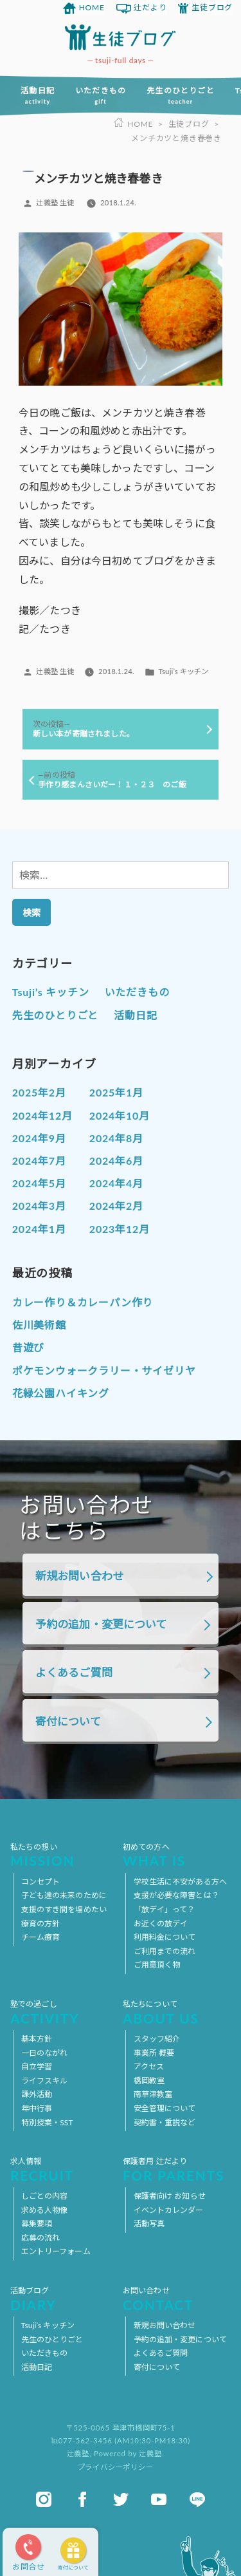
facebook (82, 2499)
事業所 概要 (154, 2053)
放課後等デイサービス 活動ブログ (120, 37)
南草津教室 (153, 2094)
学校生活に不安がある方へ (180, 1881)
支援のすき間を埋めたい (64, 1909)
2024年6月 (116, 1160)
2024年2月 (116, 1205)
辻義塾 (78, 2453)
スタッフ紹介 (157, 2039)
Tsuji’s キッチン (183, 671)
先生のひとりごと (181, 95)
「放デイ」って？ (164, 1909)
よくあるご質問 (73, 1672)
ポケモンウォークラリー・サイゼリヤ (104, 1370)
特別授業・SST (47, 2122)
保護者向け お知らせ (170, 2196)
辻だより (150, 7)
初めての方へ (177, 1855)
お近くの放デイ (161, 1923)
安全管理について (165, 2108)
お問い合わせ (177, 2298)
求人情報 (64, 2169)
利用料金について (165, 1937)
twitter (121, 2499)
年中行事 (36, 2108)
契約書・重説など (165, 2122)
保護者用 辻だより (177, 2169)
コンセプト (40, 1881)
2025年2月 (39, 1092)
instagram (43, 2499)
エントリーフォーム (56, 2251)
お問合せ (28, 2566)
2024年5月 (39, 1183)
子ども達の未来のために (64, 1895)
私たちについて (177, 2012)
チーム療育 (40, 1937)
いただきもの (100, 95)
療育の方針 (40, 1923)
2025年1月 (116, 1092)
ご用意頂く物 (157, 1965)
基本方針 (36, 2039)
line (197, 2499)
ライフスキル (44, 2080)
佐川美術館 (39, 1325)
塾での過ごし (64, 2012)
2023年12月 (119, 1229)
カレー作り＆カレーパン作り (82, 1302)
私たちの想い (64, 1855)
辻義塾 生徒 (55, 202)
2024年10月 (119, 1115)
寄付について (73, 2567)
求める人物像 (44, 2210)
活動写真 (149, 2223)
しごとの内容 (44, 2196)
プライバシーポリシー (116, 2467)
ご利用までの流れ (165, 1951)
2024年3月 (39, 1205)
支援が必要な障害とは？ (176, 1895)
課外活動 (36, 2094)
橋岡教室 (149, 2080)
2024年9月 (39, 1138)
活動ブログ (64, 2298)
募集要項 (36, 2223)
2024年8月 (116, 1138)
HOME (92, 7)
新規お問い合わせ (79, 1576)
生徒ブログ (212, 7)
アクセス (149, 2066)
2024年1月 (39, 1229)
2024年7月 (39, 1160)
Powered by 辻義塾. (129, 2453)
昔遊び (28, 1347)
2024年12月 (42, 1115)
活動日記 (38, 95)
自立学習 (36, 2066)
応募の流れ (40, 2237)
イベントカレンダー (169, 2210)
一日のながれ (44, 2053)
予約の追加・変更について (101, 1624)
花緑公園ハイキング (60, 1393)
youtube (158, 2499)
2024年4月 (116, 1183)
